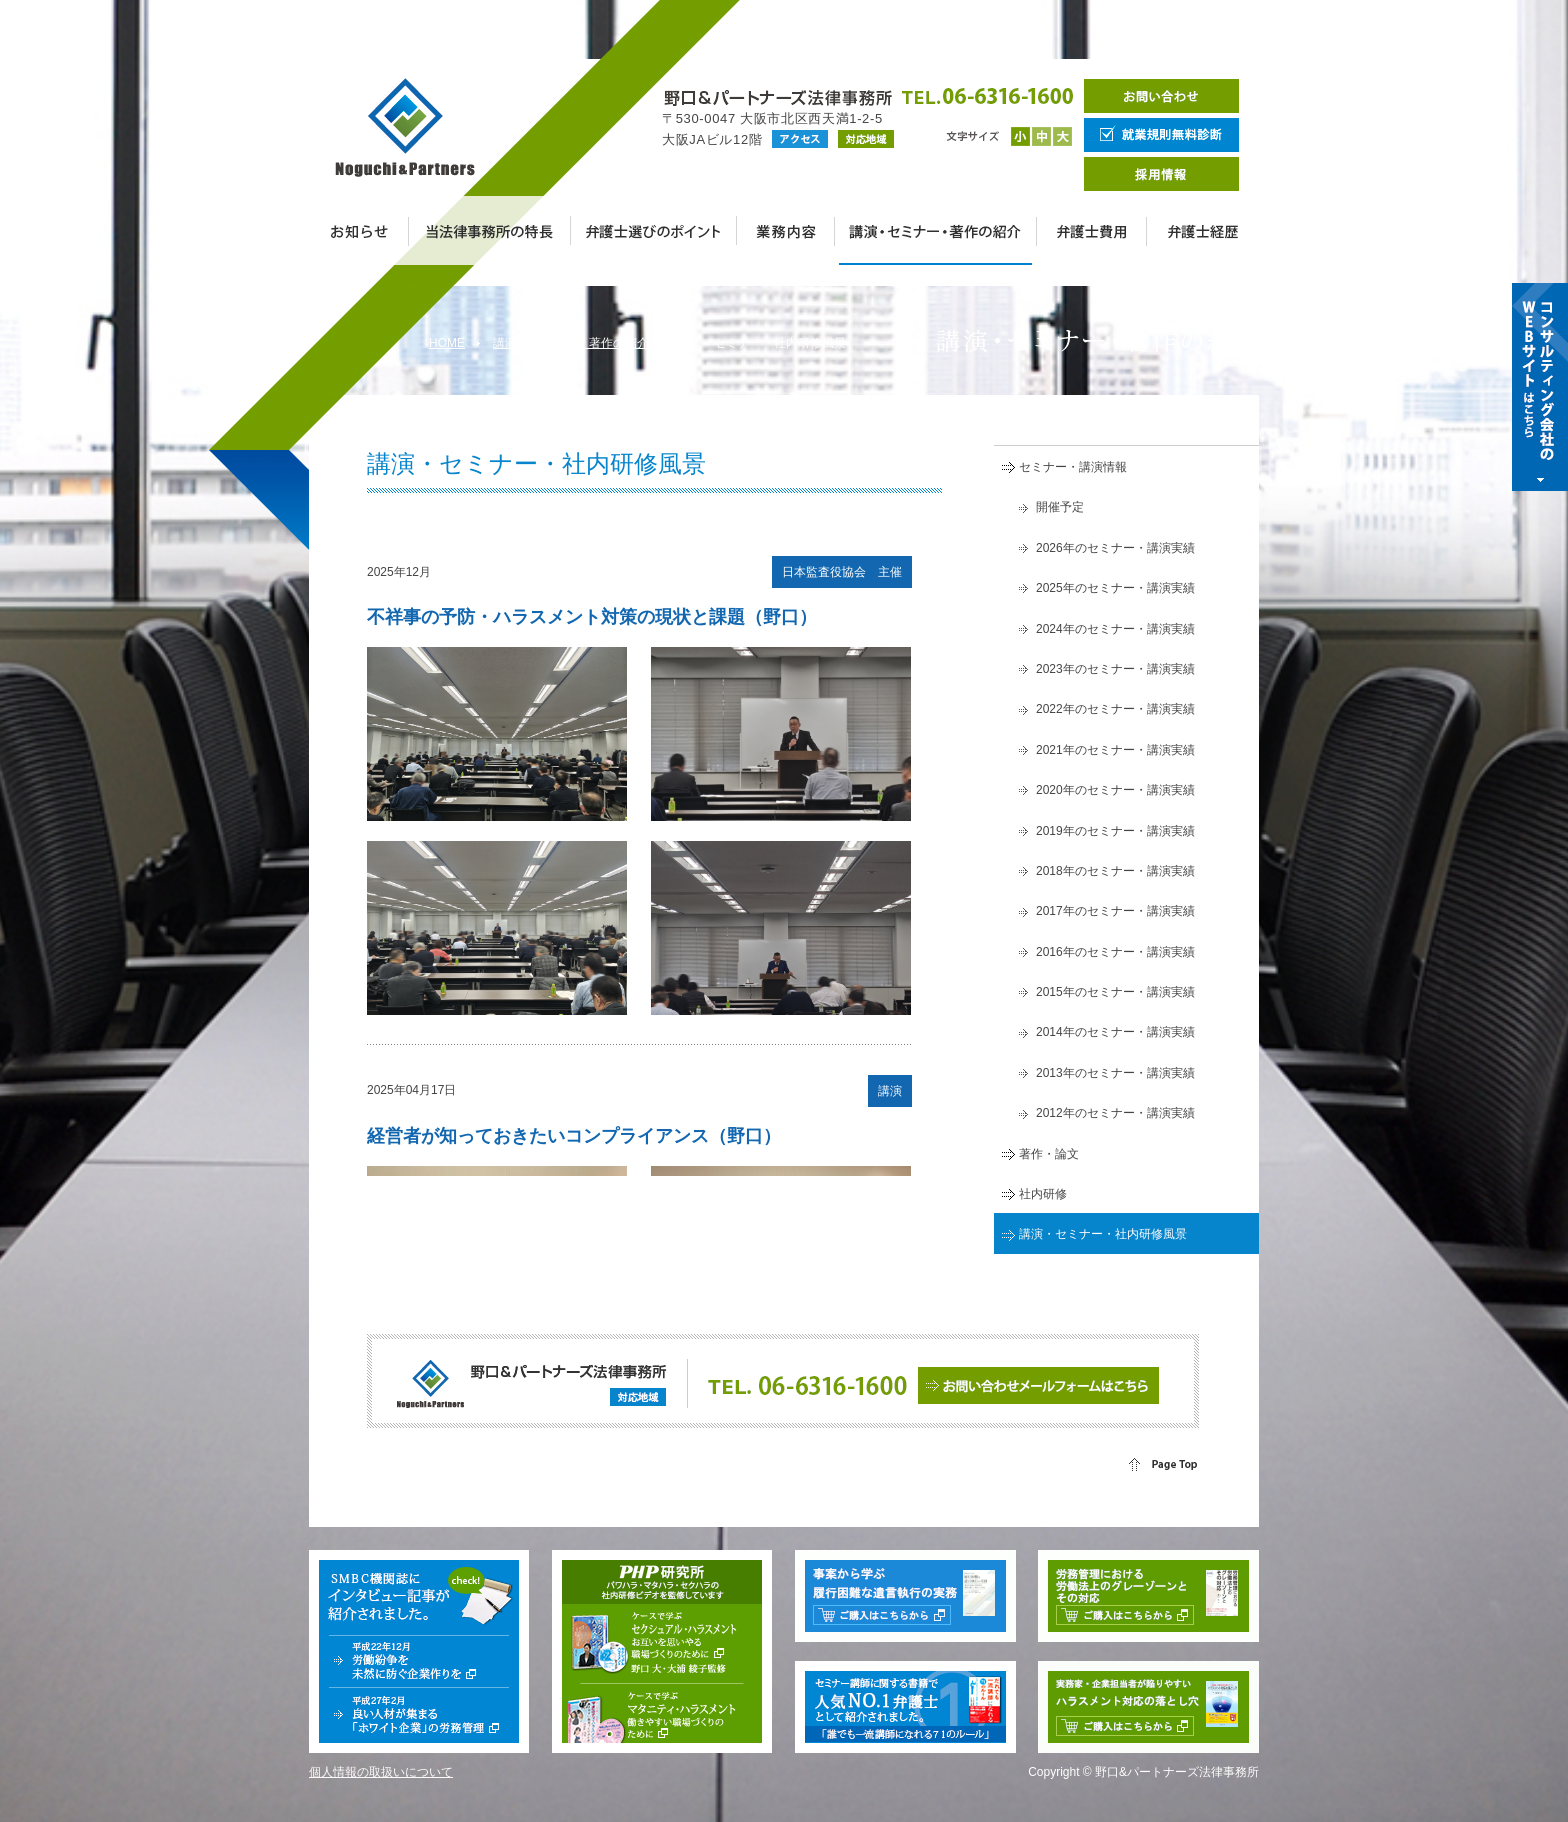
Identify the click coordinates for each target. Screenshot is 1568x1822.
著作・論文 (1049, 1154)
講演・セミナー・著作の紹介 (571, 343)
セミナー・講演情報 (1073, 467)
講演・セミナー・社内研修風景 (1103, 1234)
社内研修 (1043, 1194)
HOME (447, 343)
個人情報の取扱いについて (381, 1772)
